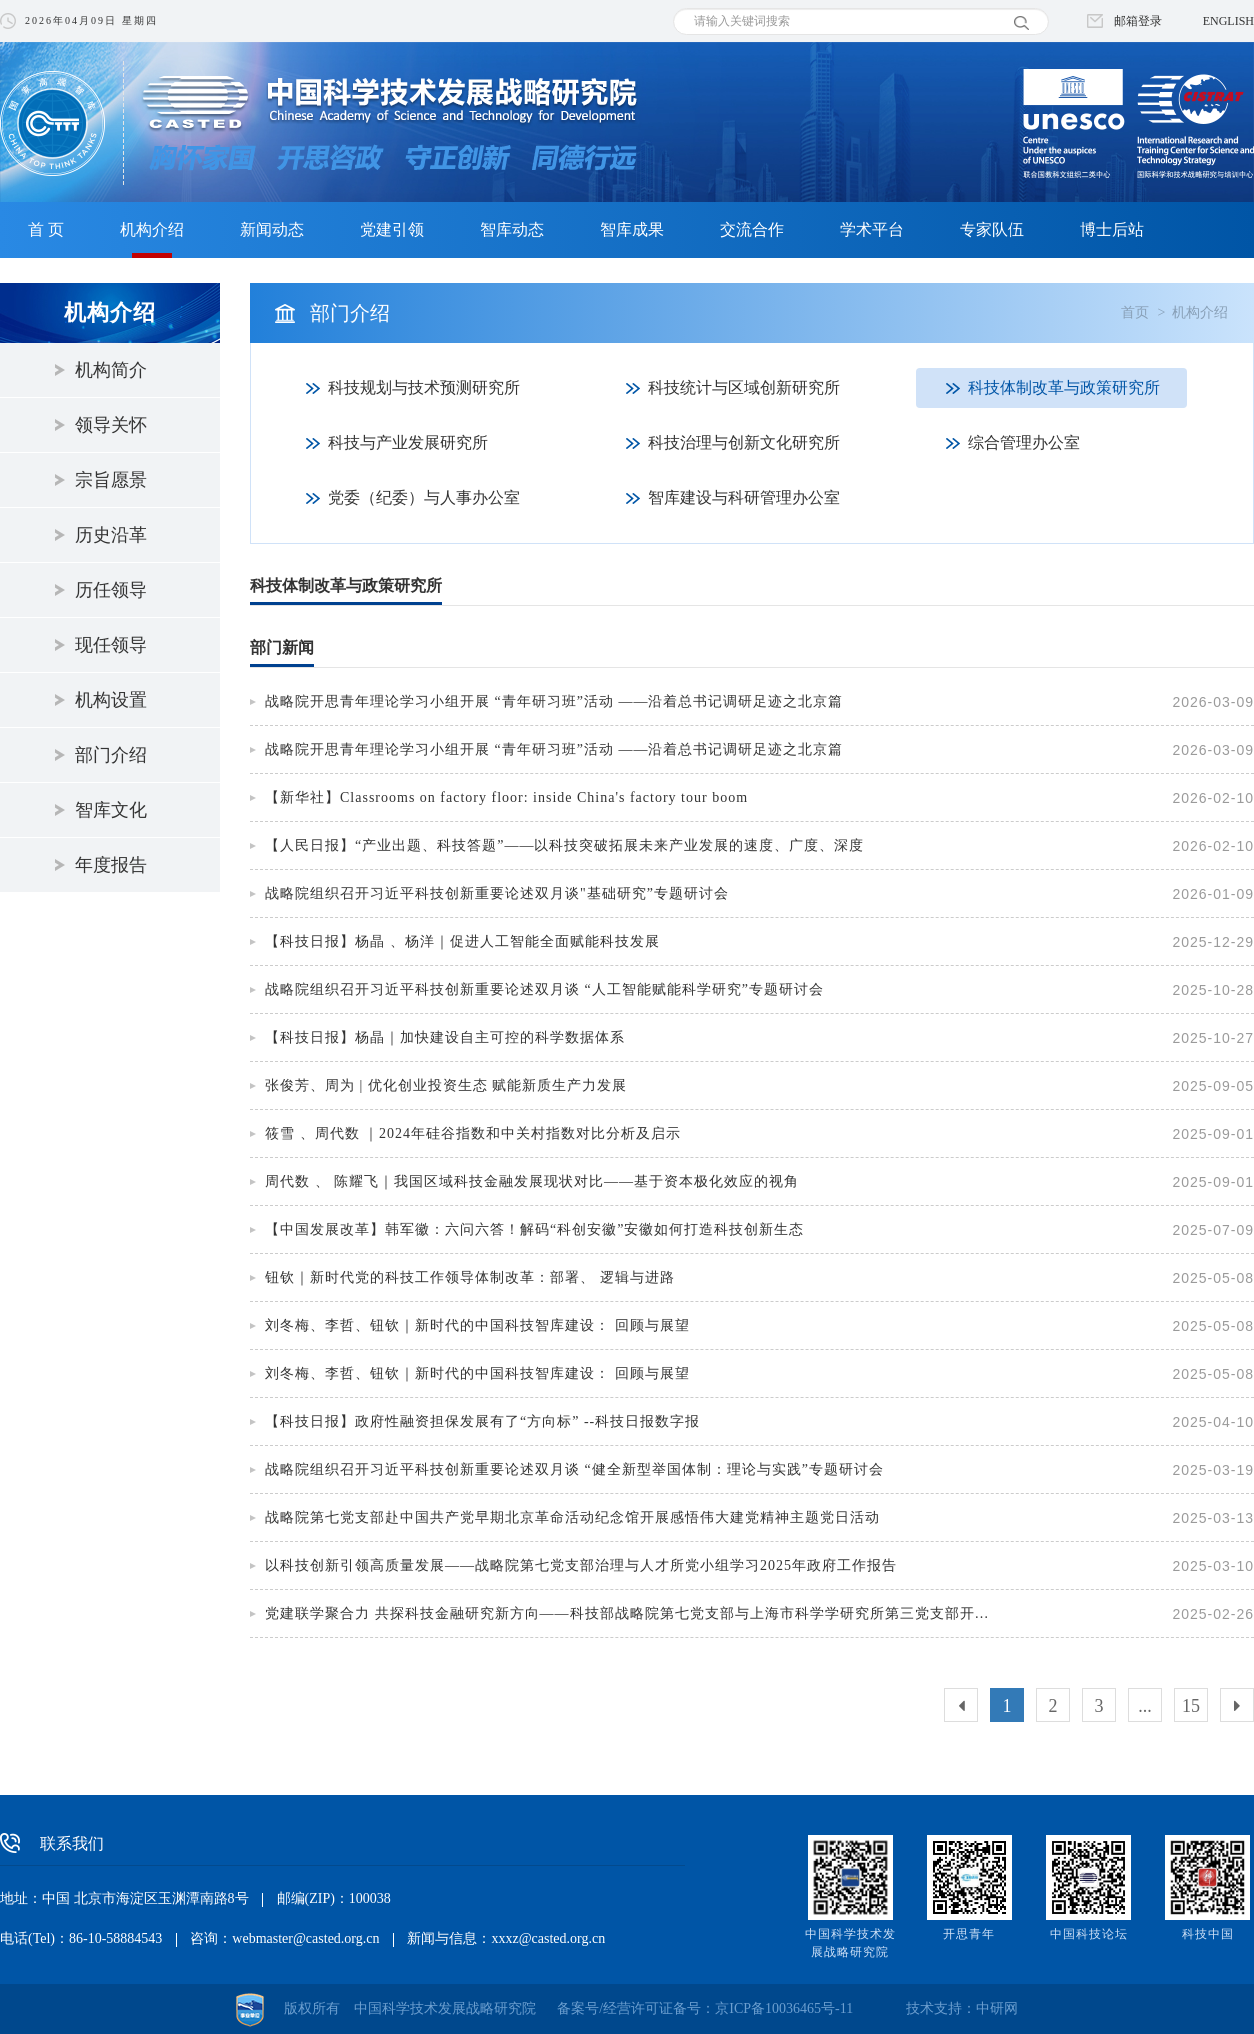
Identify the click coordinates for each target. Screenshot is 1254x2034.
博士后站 (1112, 229)
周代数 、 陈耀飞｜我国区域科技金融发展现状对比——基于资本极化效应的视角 (532, 1181)
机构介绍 (152, 229)
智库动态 (512, 229)
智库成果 (632, 229)
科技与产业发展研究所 (408, 442)
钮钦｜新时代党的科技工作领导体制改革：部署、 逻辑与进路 (470, 1277)
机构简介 (111, 370)
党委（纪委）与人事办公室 (424, 497)
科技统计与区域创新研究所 (744, 387)
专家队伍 (992, 229)
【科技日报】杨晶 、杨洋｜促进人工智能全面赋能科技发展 (462, 941)
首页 (1135, 312)
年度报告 (111, 865)
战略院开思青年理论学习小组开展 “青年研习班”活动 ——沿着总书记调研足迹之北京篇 (554, 701)
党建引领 (392, 229)
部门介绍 (111, 755)
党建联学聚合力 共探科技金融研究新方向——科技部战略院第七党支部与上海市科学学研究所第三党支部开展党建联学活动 (632, 1613)
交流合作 (752, 229)
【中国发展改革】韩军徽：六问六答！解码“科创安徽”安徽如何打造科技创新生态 (534, 1229)
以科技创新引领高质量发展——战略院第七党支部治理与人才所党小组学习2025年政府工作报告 (581, 1565)
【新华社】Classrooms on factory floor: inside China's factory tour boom (506, 797)
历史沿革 (111, 535)
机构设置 (111, 700)
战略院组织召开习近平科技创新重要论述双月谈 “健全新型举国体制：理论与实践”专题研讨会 (574, 1469)
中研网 (997, 2008)
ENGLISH (1228, 21)
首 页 (46, 229)
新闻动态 (272, 229)
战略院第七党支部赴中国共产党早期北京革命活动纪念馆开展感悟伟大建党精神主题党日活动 (572, 1517)
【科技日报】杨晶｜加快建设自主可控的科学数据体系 (445, 1037)
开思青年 (969, 1934)
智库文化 (111, 810)
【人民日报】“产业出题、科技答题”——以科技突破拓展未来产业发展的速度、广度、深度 (564, 845)
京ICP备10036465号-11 (784, 2008)
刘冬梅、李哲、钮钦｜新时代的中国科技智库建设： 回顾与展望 (477, 1325)
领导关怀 (111, 425)
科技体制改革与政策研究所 (1064, 387)
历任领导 (111, 590)
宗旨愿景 (111, 480)
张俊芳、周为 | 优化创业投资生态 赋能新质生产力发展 (446, 1085)
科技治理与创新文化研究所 (744, 442)
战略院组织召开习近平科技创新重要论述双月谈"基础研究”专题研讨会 (497, 893)
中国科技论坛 (1089, 1934)
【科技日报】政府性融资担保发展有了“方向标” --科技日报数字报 (482, 1421)
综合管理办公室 (1024, 442)
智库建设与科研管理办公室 (744, 497)
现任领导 (111, 645)
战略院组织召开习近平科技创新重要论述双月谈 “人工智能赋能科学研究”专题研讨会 (544, 989)
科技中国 (1208, 1934)
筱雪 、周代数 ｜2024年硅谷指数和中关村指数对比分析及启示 (473, 1133)
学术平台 (872, 229)
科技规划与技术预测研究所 (424, 387)
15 (1191, 1706)
